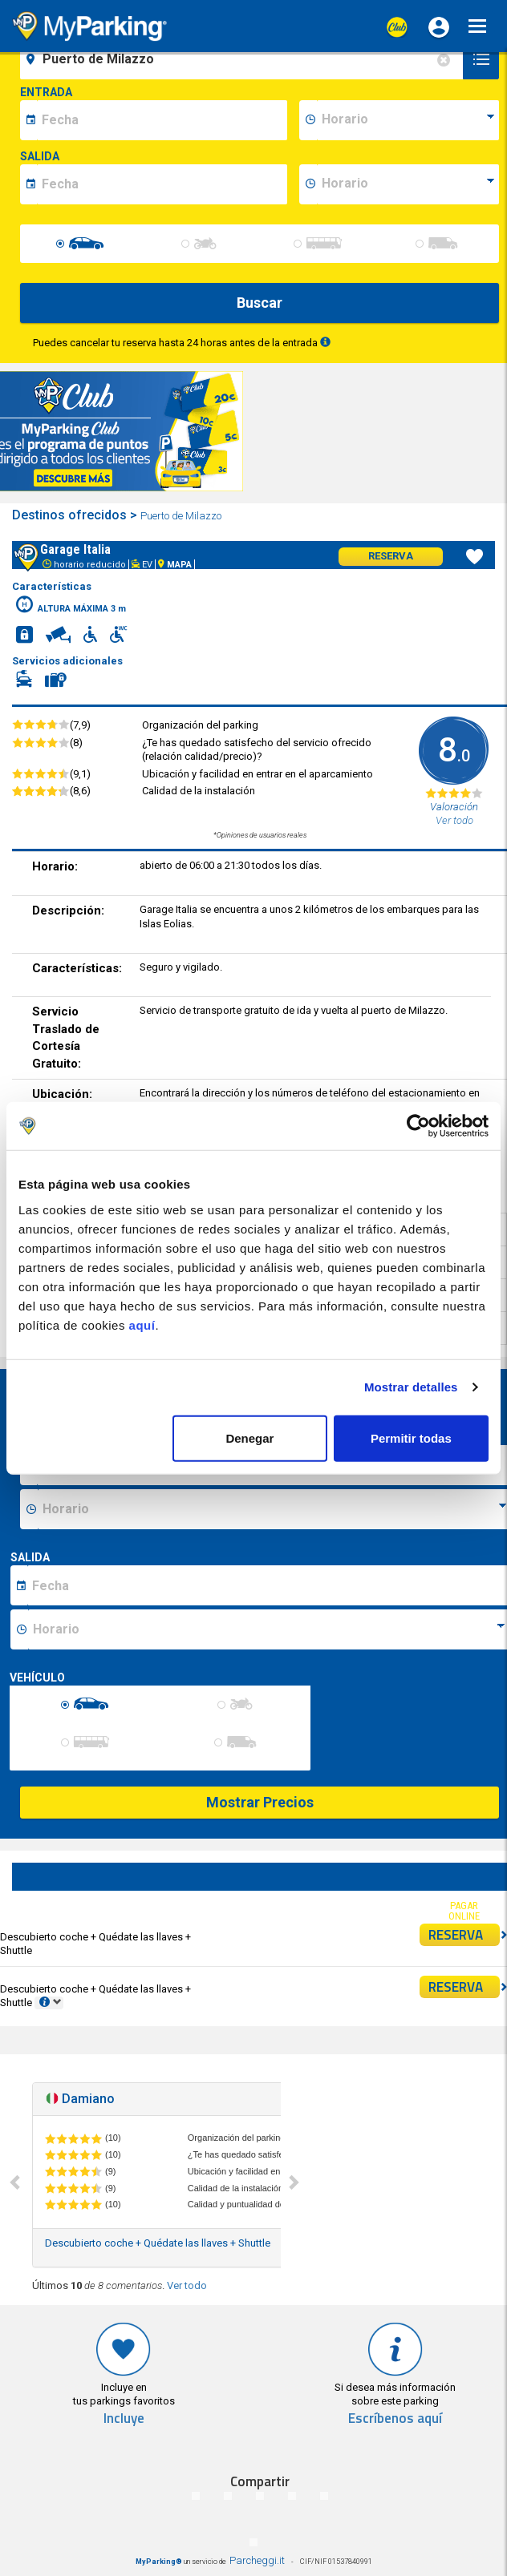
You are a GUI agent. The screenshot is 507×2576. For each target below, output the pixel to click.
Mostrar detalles (411, 1387)
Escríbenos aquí (395, 2418)
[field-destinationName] (244, 59)
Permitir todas (411, 1437)
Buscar (259, 302)
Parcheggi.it (257, 2560)
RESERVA (464, 1934)
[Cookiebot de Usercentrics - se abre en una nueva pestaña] (418, 1126)
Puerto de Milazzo (182, 516)
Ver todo (187, 2285)
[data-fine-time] (408, 184)
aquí (142, 1324)
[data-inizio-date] (162, 120)
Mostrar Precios (260, 1802)
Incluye (123, 2418)
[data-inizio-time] (408, 120)
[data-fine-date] (162, 184)
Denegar (249, 1437)
